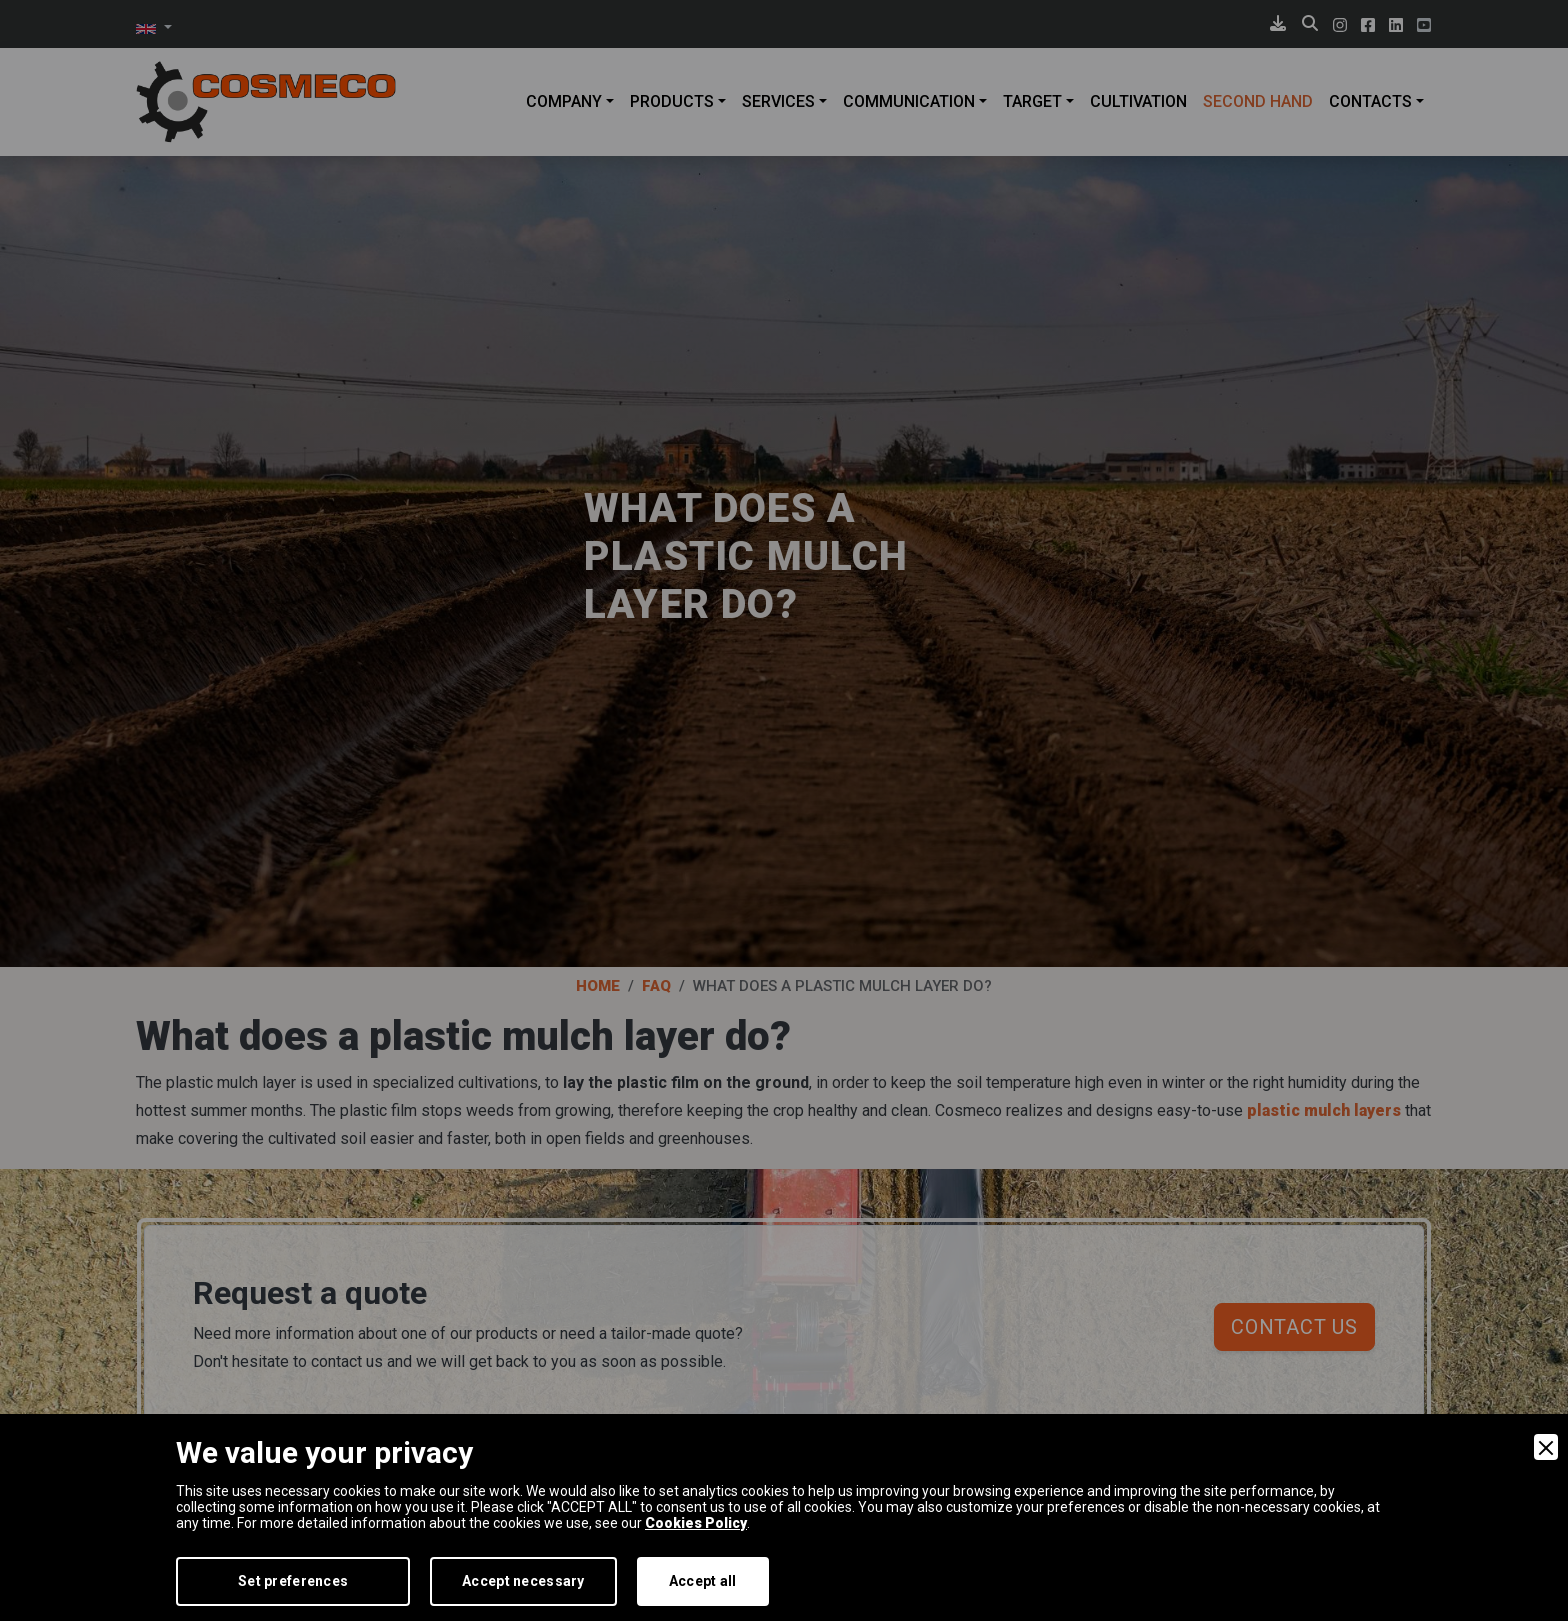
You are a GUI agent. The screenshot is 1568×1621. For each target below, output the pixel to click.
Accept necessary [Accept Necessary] (523, 1581)
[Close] (1546, 1447)
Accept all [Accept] (703, 1581)
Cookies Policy (696, 1523)
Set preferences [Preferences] (293, 1581)
